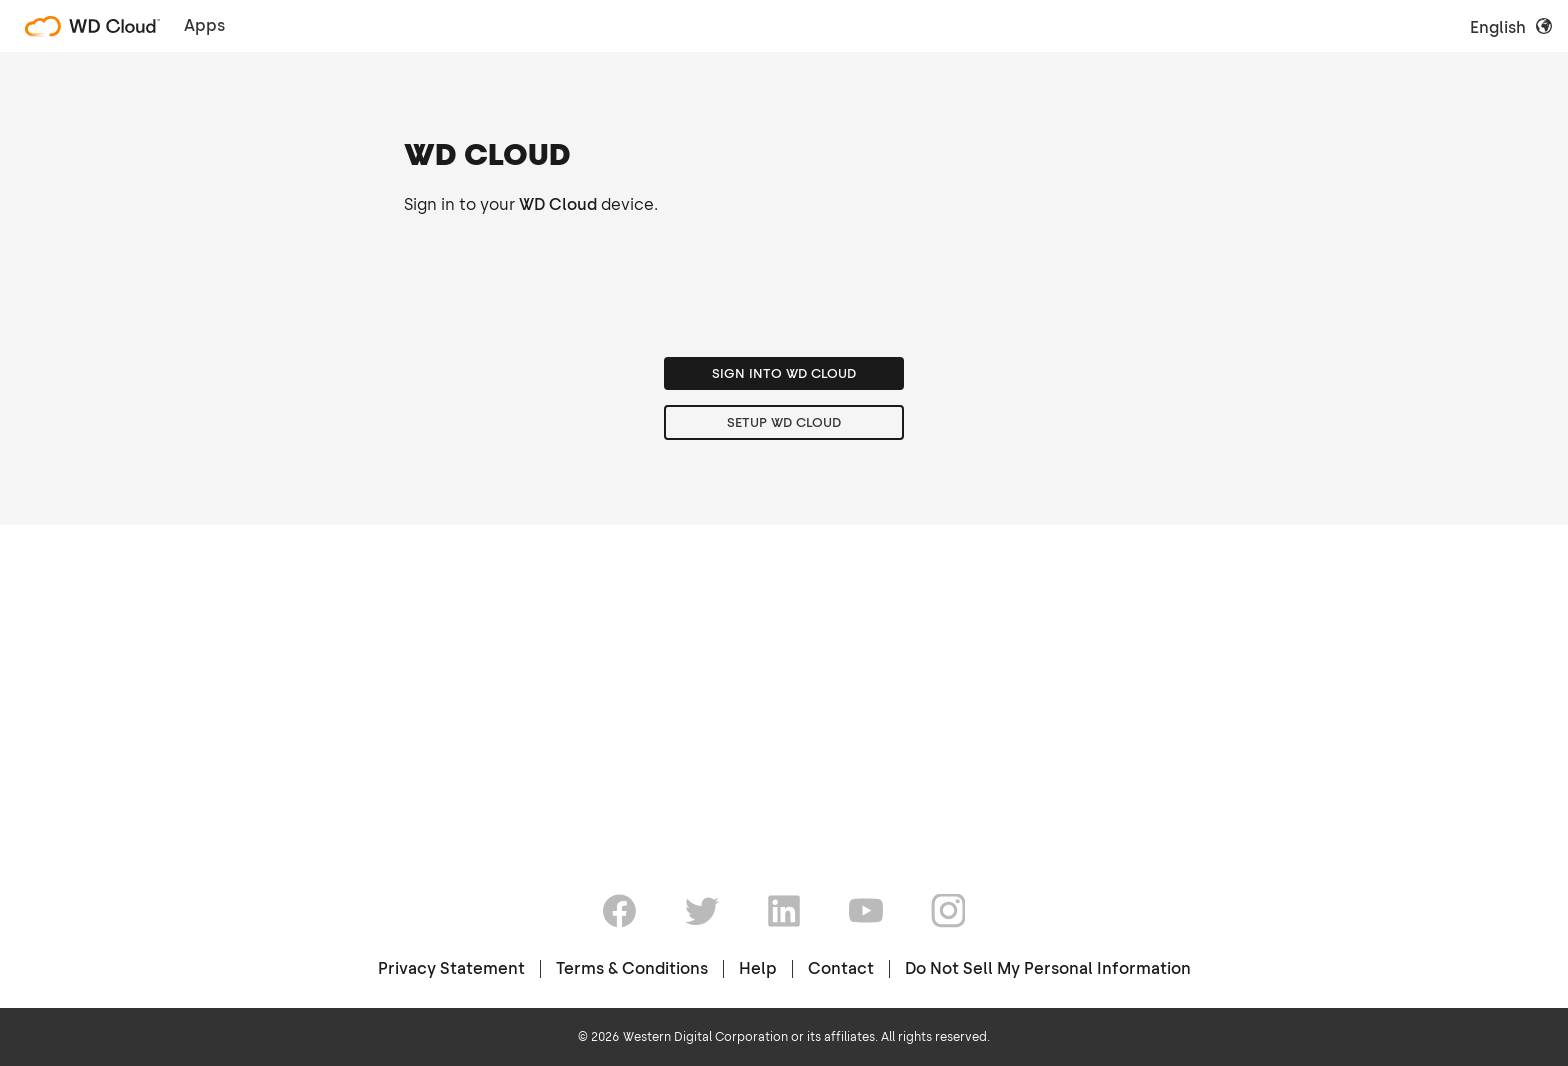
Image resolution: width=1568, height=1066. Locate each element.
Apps (204, 25)
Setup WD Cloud (784, 701)
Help (758, 968)
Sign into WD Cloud (784, 652)
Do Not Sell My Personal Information (1048, 968)
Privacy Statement (451, 968)
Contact (841, 968)
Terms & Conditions (632, 968)
